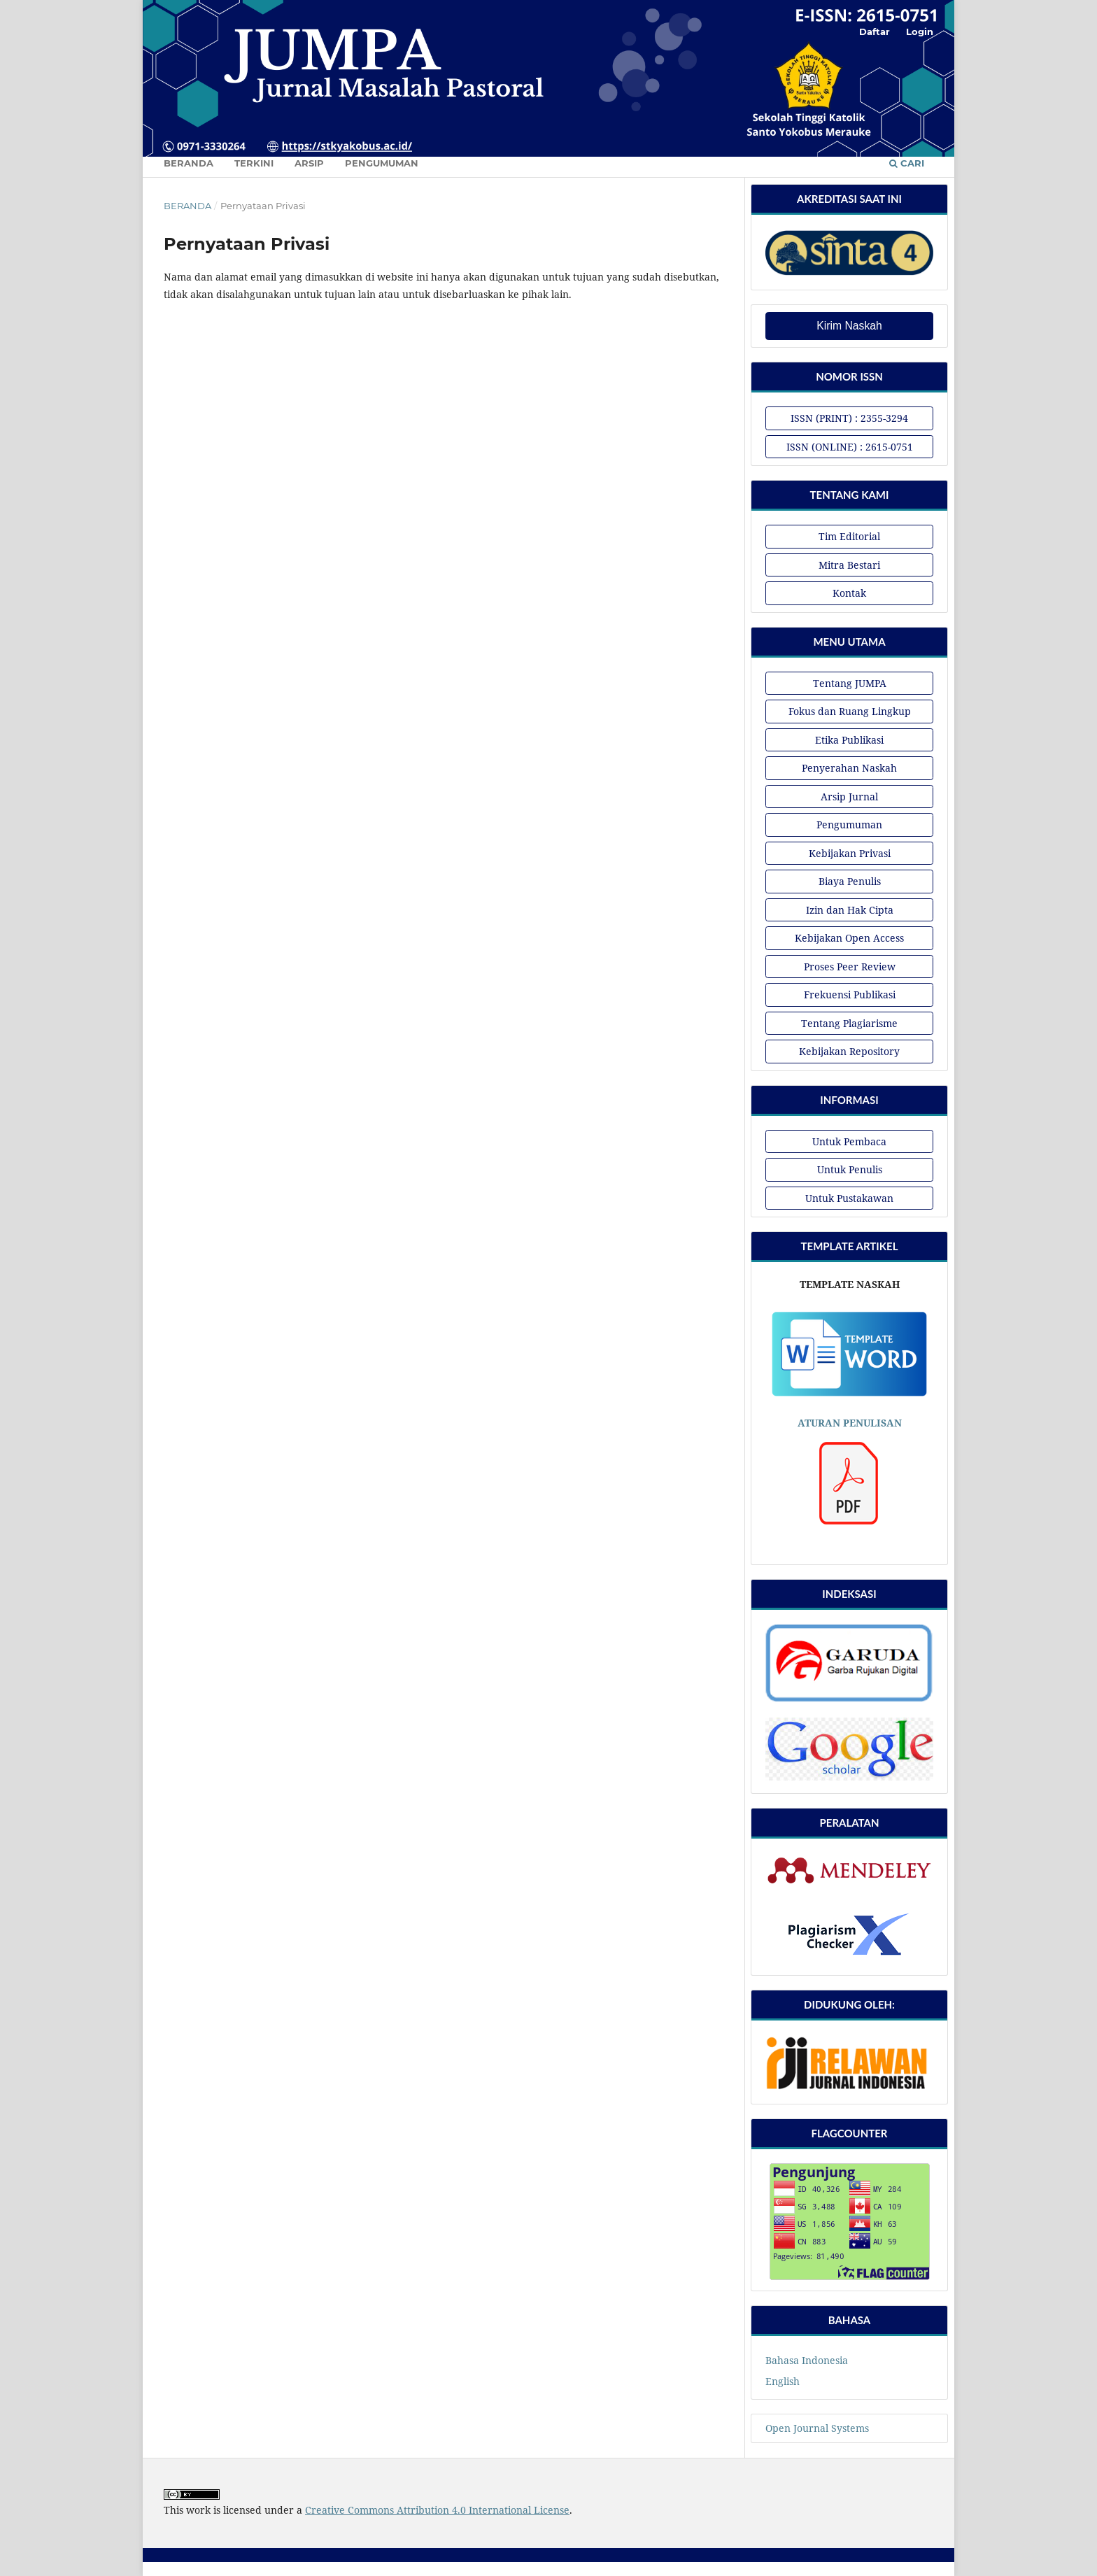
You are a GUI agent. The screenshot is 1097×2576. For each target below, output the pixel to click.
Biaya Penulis (850, 881)
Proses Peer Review (850, 966)
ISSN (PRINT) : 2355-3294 (849, 418)
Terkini (254, 163)
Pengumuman (381, 163)
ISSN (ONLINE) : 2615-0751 (849, 446)
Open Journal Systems (817, 2428)
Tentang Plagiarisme (849, 1023)
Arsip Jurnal (849, 796)
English (782, 2381)
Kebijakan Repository (849, 1051)
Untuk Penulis (849, 1169)
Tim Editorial (849, 536)
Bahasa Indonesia (806, 2360)
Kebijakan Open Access (849, 937)
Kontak (849, 593)
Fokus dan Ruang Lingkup (849, 711)
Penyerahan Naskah (849, 767)
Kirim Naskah (849, 326)
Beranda (188, 163)
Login (919, 31)
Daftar (874, 31)
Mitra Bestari (849, 565)
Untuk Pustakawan (849, 1198)
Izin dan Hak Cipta (849, 910)
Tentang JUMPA (849, 683)
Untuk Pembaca (849, 1141)
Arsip (309, 163)
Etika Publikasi (849, 739)
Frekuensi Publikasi (850, 994)
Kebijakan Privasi (850, 853)
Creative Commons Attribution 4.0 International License (437, 2510)
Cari (906, 163)
